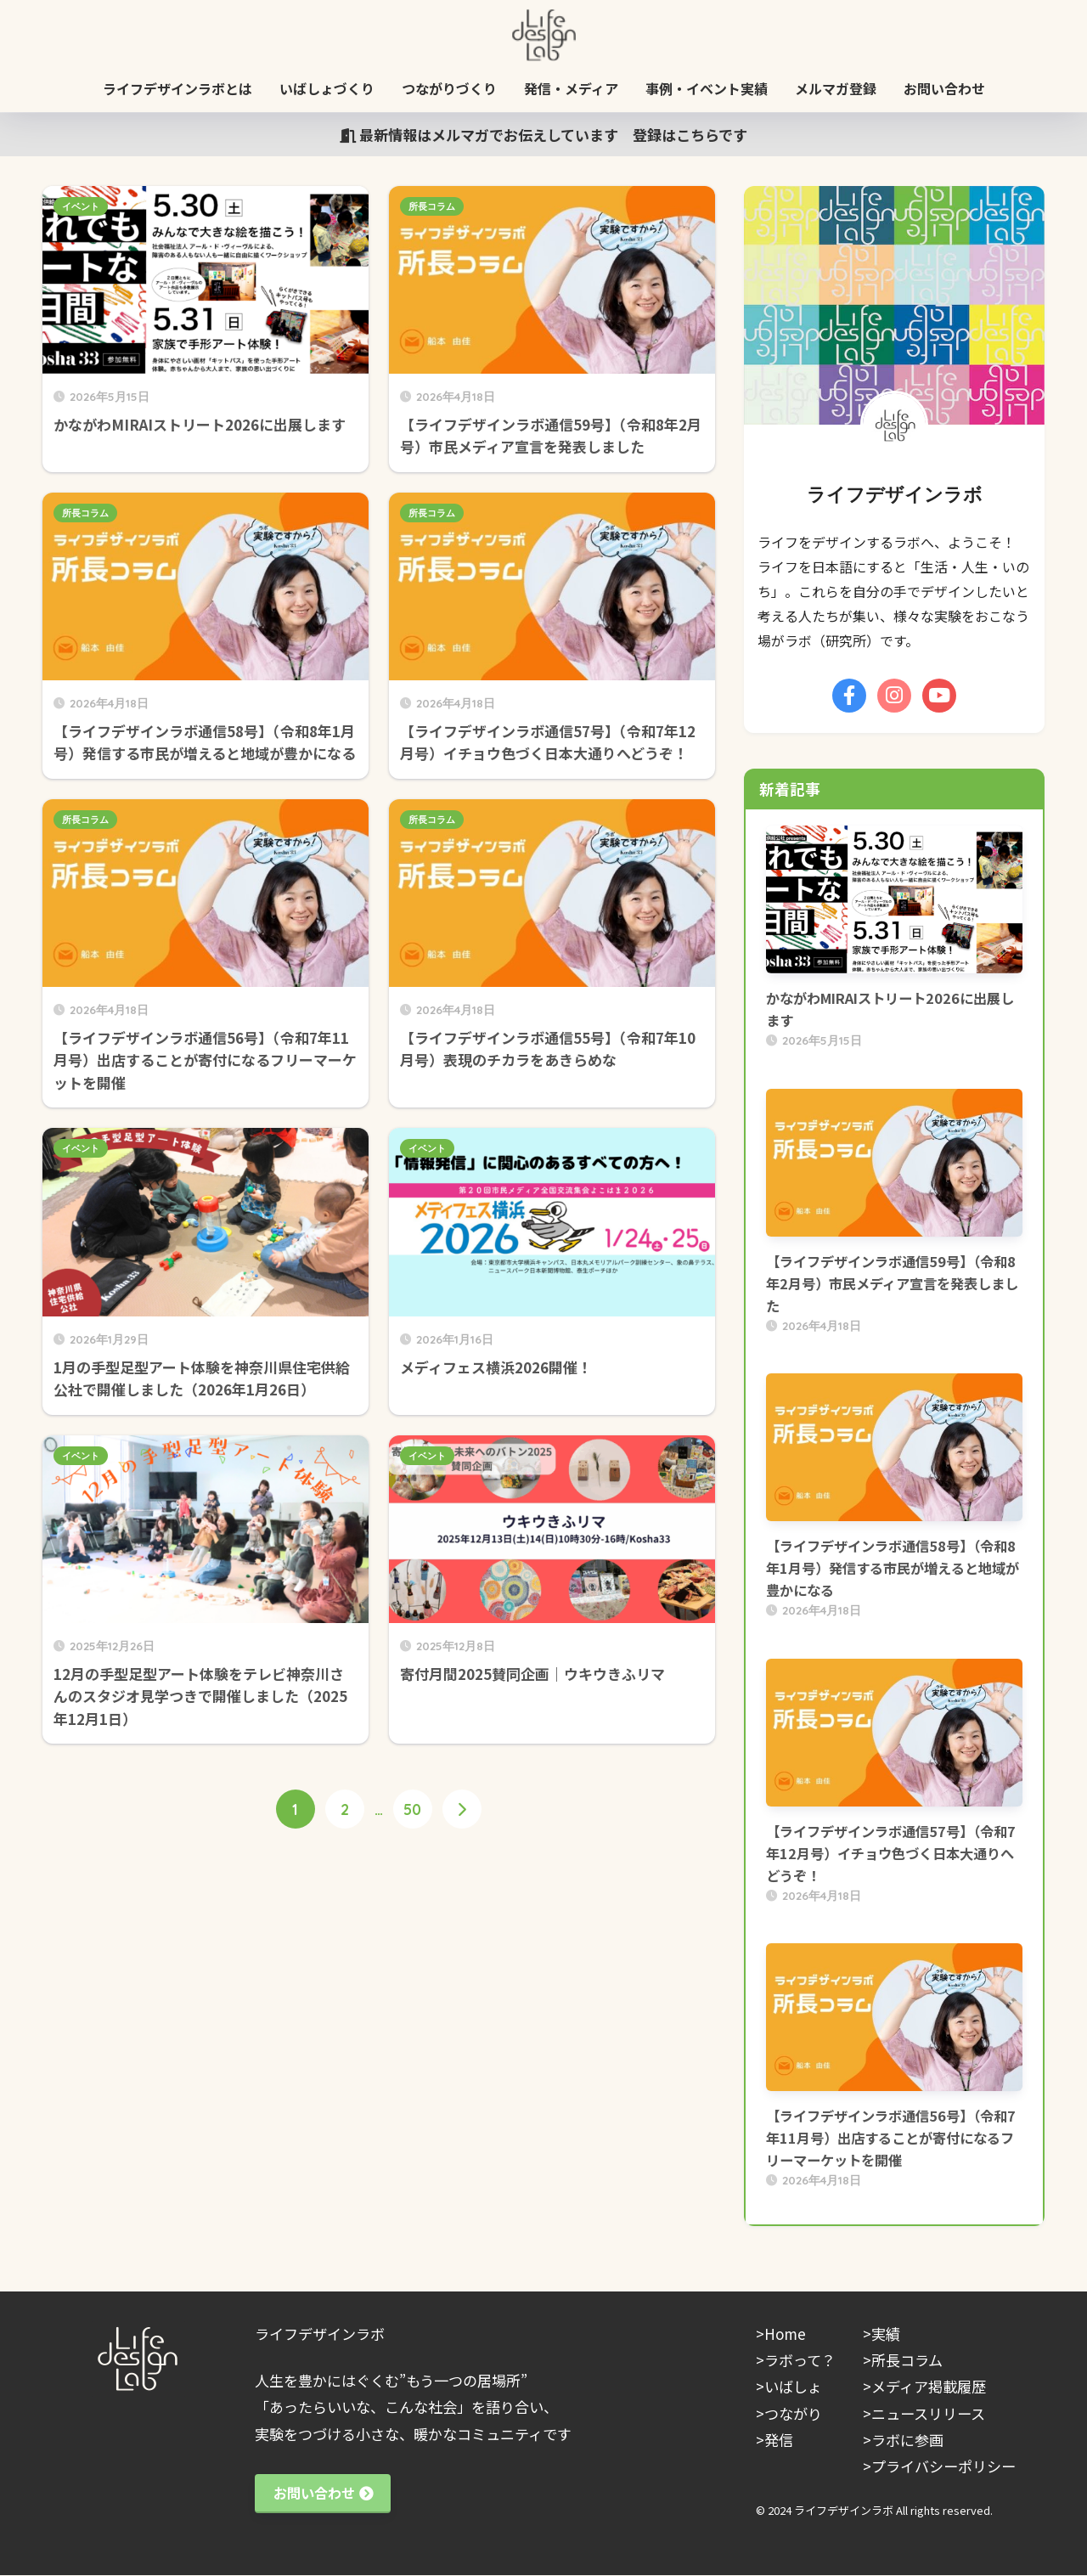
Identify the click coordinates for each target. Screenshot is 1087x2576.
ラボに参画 (907, 2439)
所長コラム (431, 206)
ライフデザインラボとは (177, 88)
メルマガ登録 (835, 88)
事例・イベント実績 (706, 88)
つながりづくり (449, 88)
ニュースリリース (928, 2413)
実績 (885, 2333)
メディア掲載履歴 (928, 2386)
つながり (793, 2413)
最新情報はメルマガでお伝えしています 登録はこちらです (543, 134)
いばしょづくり (327, 88)
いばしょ (793, 2386)
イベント (80, 206)
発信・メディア (571, 88)
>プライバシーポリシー (939, 2466)
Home (785, 2333)
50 (412, 1810)
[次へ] (462, 1809)
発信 (778, 2439)
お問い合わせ (944, 88)
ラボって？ (800, 2359)
